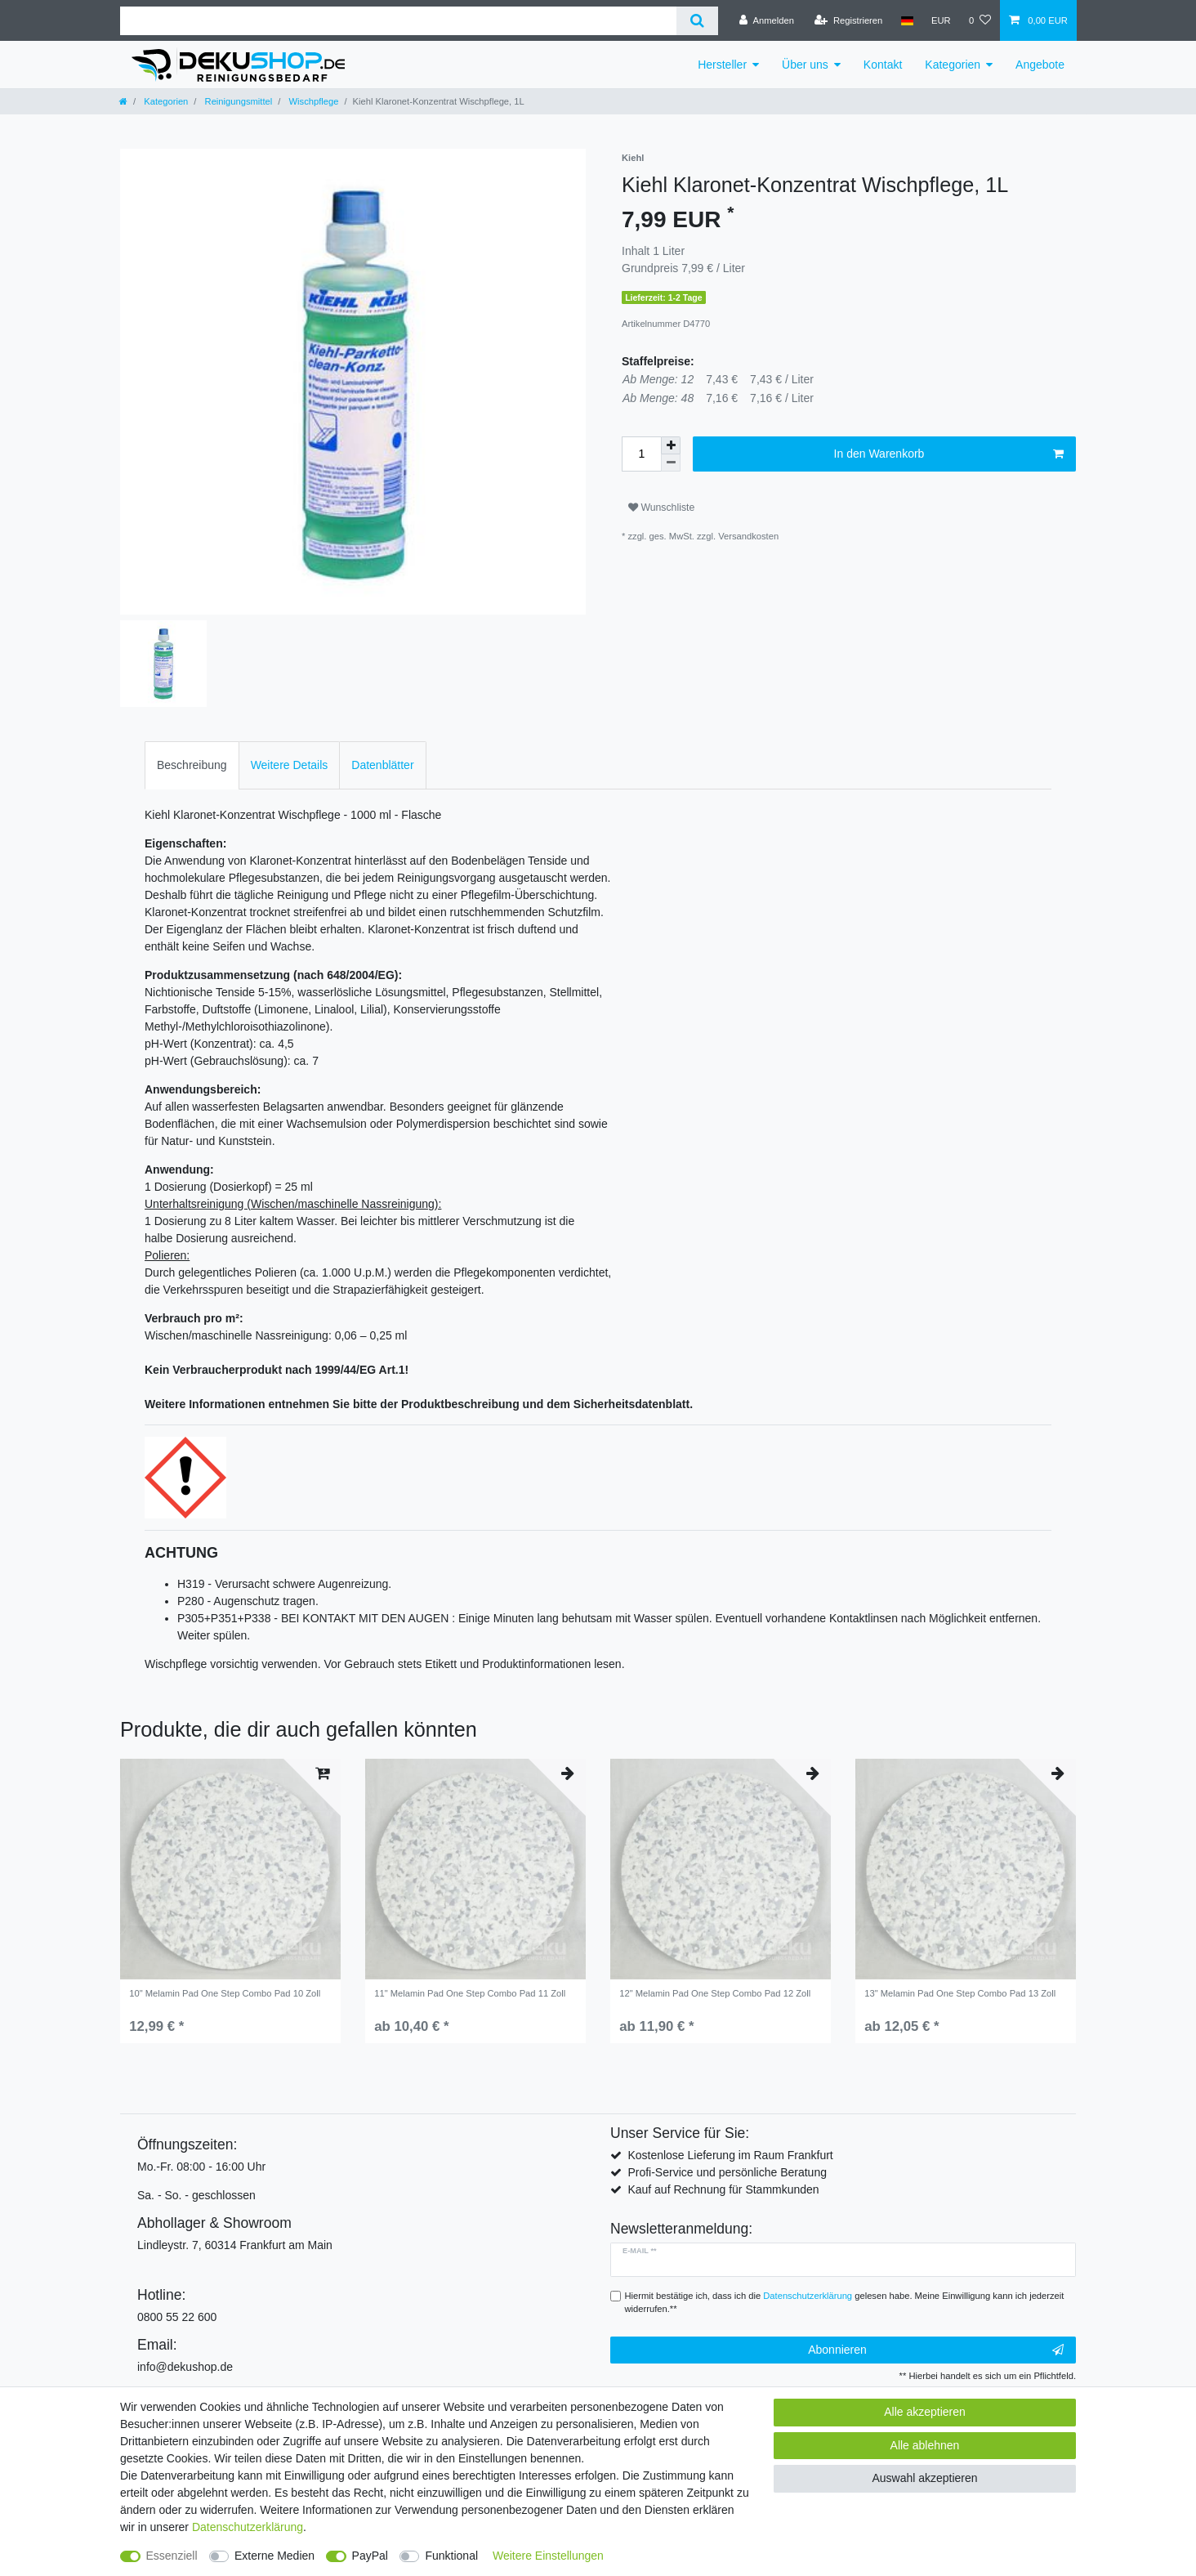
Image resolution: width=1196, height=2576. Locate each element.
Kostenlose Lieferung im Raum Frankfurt (729, 2155)
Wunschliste (661, 507)
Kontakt (883, 64)
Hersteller (722, 64)
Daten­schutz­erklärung (247, 2527)
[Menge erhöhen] (671, 445)
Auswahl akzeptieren (924, 2477)
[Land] (906, 20)
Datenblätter (382, 764)
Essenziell (172, 2555)
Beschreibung (192, 764)
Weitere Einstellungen (548, 2555)
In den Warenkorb (949, 454)
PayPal (370, 2555)
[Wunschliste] (980, 20)
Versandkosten (748, 536)
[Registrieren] (848, 20)
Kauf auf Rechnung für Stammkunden (723, 2189)
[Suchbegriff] (398, 21)
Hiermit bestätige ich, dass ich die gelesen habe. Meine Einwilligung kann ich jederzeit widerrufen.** (844, 2302)
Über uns (805, 64)
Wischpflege (312, 101)
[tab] (192, 765)
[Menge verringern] (671, 463)
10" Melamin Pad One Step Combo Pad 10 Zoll (224, 1993)
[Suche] (697, 21)
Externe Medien (274, 2555)
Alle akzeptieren (925, 2411)
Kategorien (952, 64)
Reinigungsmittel (237, 101)
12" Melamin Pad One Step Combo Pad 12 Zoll (714, 1993)
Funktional (451, 2555)
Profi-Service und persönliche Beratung (727, 2172)
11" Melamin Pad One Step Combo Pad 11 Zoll (469, 1993)
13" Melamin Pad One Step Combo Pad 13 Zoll (959, 1993)
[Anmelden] (766, 20)
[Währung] (941, 20)
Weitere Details (289, 764)
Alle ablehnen (925, 2445)
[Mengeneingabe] (641, 454)
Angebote (1039, 64)
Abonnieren (936, 2350)
